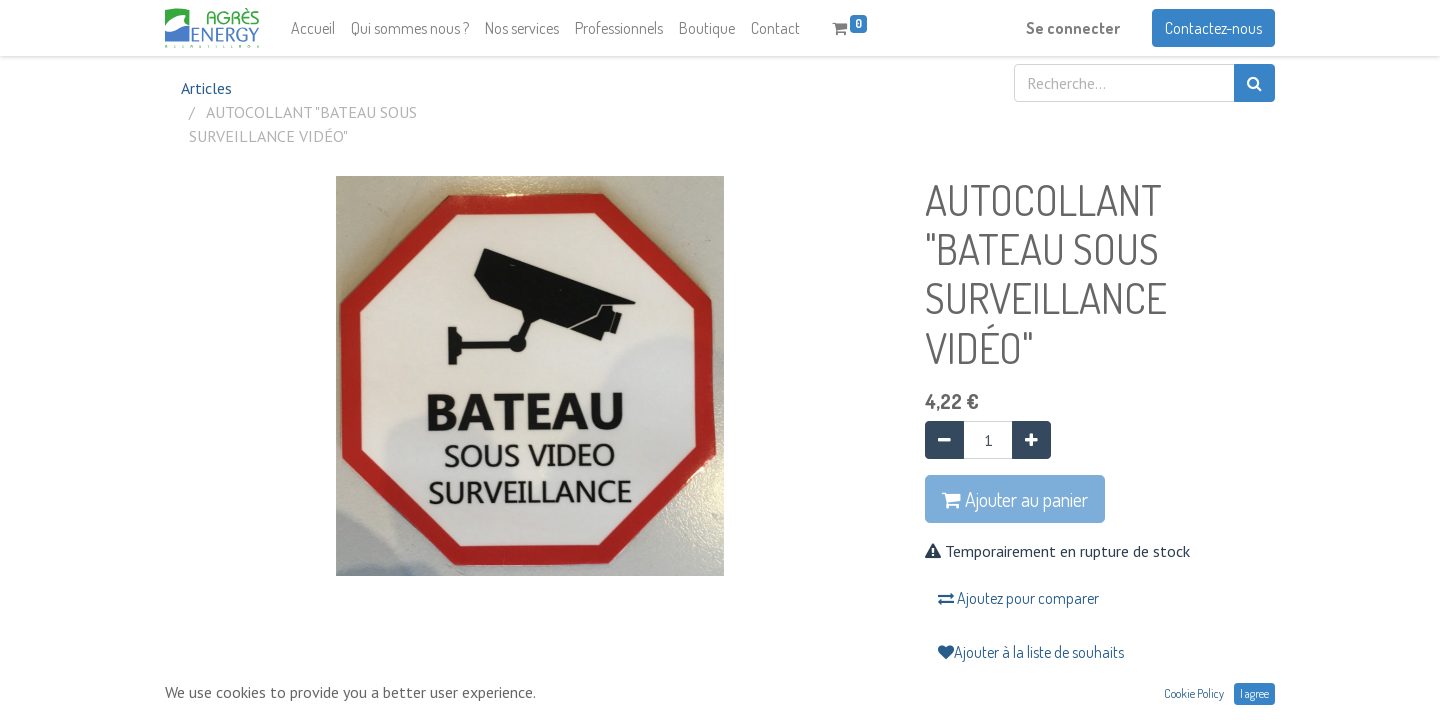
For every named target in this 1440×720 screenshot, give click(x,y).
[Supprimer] (944, 440)
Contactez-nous (1213, 28)
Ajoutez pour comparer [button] (1018, 598)
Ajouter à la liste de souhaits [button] (1031, 652)
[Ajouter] (1031, 440)
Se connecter (1073, 28)
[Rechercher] (1254, 83)
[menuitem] (313, 28)
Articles (206, 88)
